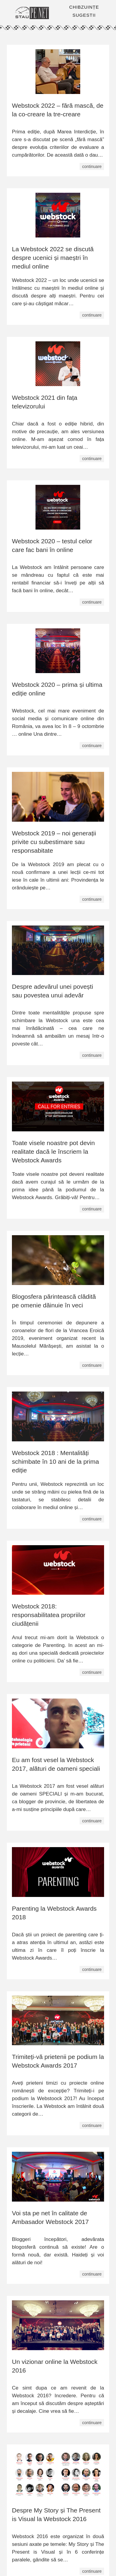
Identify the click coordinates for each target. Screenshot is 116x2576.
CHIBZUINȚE (84, 7)
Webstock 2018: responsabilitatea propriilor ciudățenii (48, 1615)
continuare (91, 166)
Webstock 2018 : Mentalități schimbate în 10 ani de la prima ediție (55, 1461)
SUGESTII (84, 15)
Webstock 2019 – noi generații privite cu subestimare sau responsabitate (54, 842)
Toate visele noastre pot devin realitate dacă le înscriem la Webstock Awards (53, 1151)
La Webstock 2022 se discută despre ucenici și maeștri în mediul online (53, 258)
